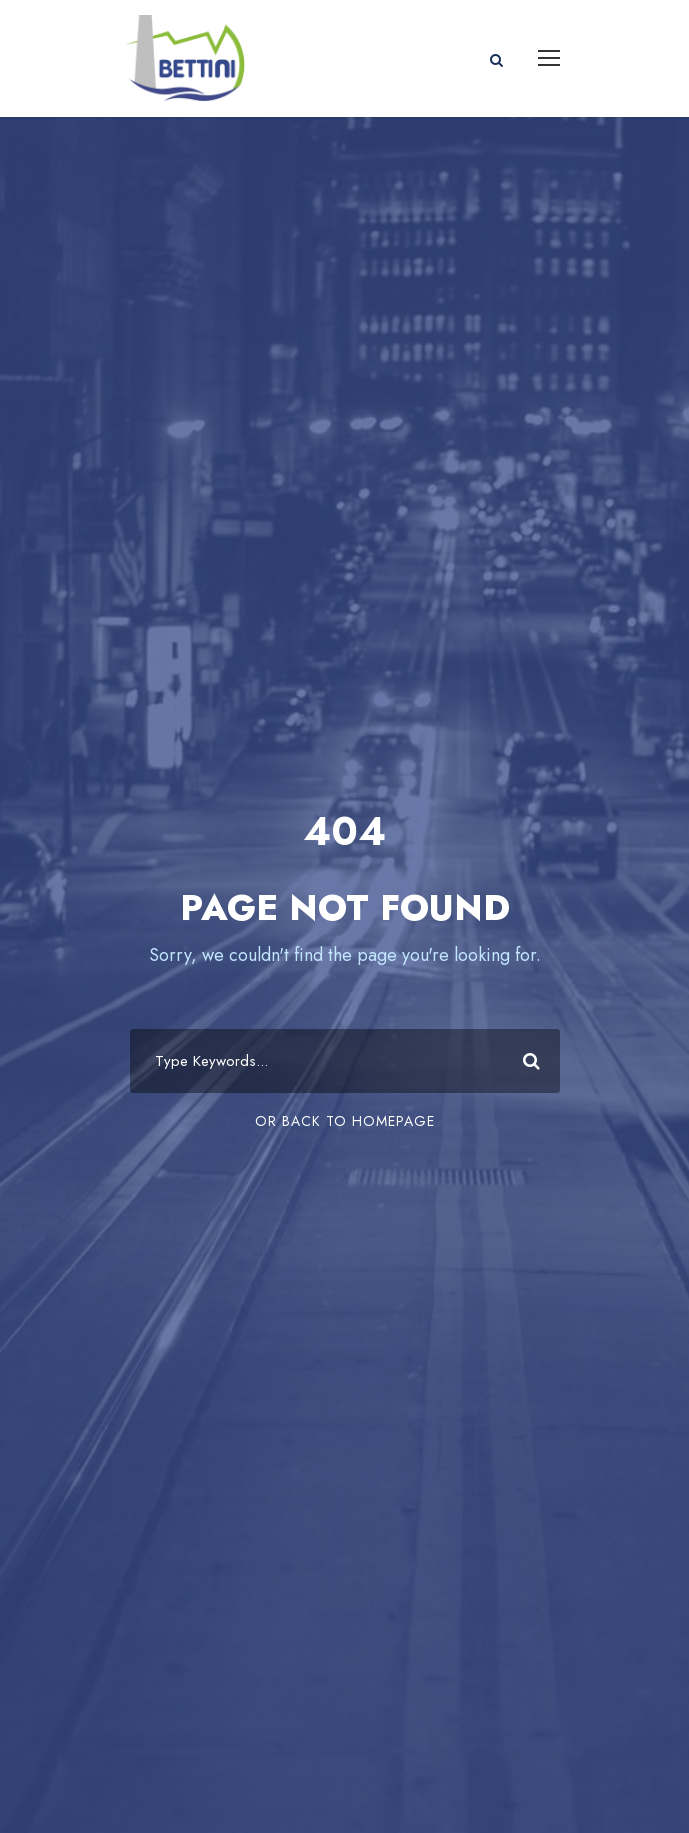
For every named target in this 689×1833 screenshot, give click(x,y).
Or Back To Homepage (345, 1121)
